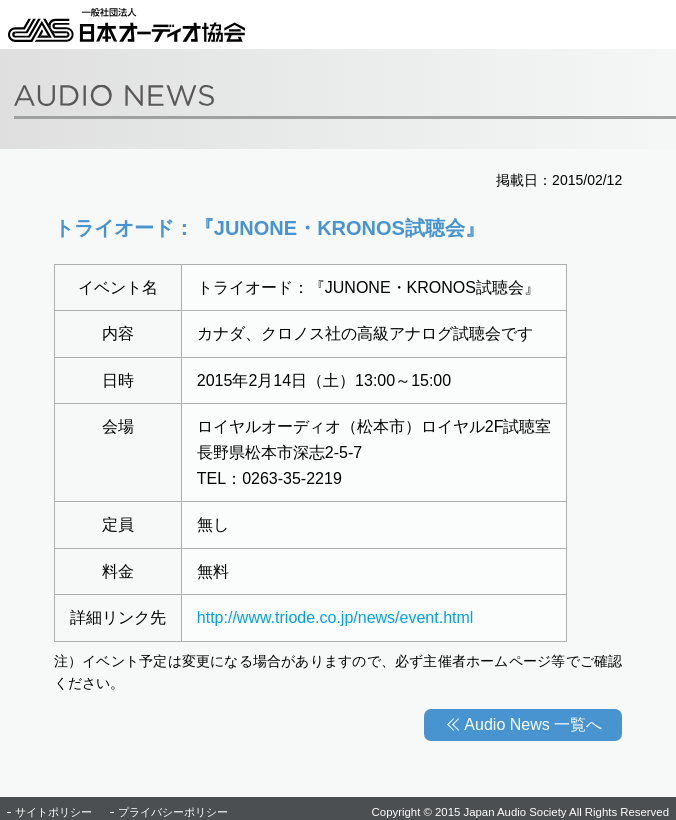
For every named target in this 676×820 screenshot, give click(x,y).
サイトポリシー (53, 812)
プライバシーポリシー (173, 812)
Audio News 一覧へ (533, 724)
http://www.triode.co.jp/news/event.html (335, 617)
